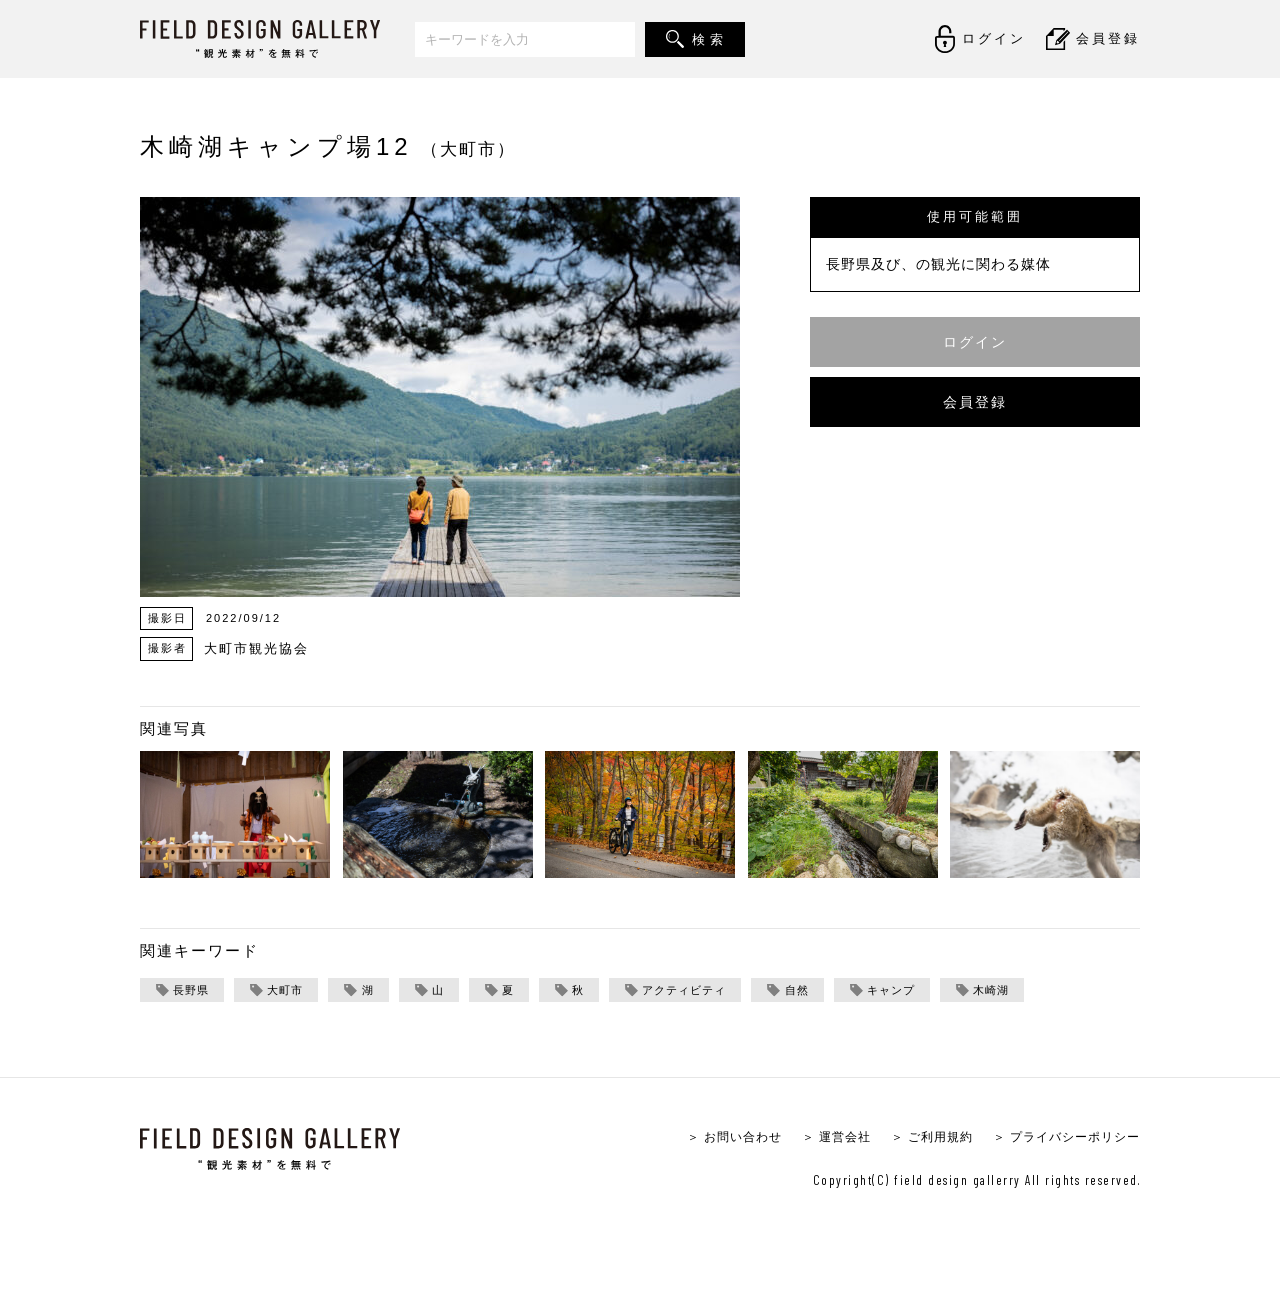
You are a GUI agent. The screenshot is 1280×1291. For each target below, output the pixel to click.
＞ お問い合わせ (708, 1138)
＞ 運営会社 (816, 1138)
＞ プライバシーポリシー (1060, 1138)
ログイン (975, 341)
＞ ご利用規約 (917, 1138)
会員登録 (975, 401)
